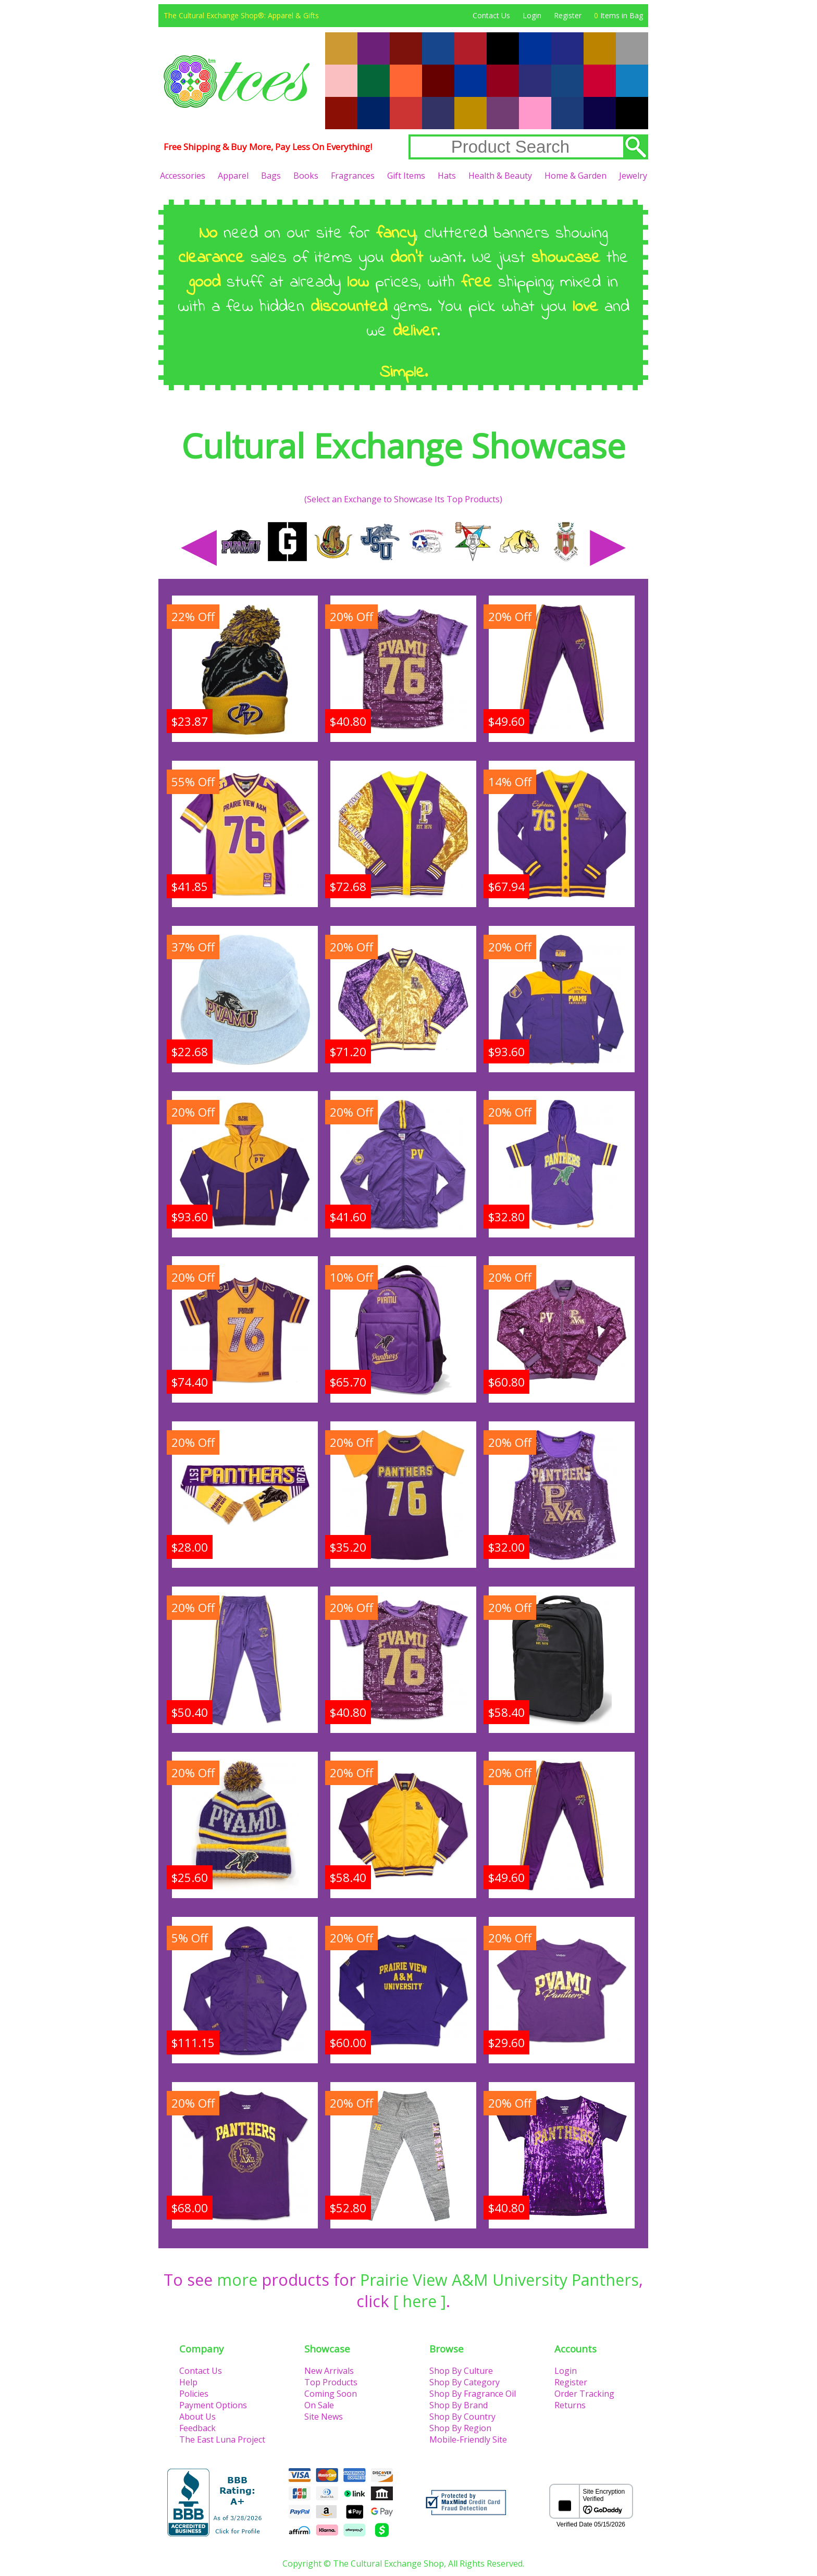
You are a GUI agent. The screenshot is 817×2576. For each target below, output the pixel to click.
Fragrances (353, 175)
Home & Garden (575, 175)
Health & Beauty (500, 175)
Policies (193, 2393)
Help (188, 2382)
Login (532, 15)
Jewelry (633, 175)
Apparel (233, 175)
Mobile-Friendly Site (468, 2439)
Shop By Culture (461, 2370)
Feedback (197, 2428)
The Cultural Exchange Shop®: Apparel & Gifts (241, 15)
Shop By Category (464, 2382)
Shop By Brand (458, 2405)
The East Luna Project (222, 2439)
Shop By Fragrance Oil (472, 2393)
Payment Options (213, 2405)
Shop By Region (460, 2428)
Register (567, 15)
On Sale (319, 2405)
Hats (447, 175)
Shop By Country (462, 2416)
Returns (570, 2405)
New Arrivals (329, 2370)
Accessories (182, 175)
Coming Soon (330, 2393)
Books (305, 175)
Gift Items (406, 175)
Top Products (330, 2382)
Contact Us (491, 15)
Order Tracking (584, 2393)
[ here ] (419, 2301)
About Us (197, 2416)
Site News (323, 2416)
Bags (271, 175)
